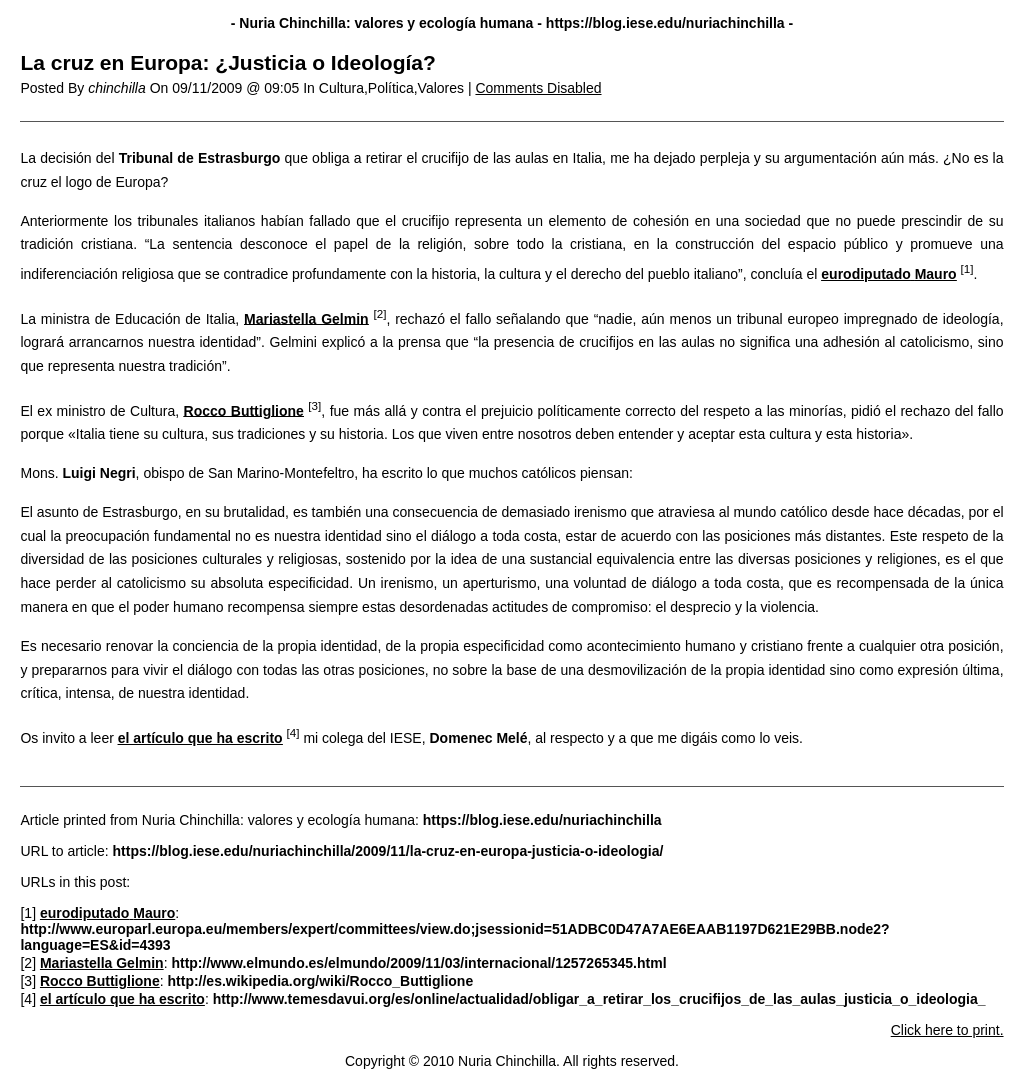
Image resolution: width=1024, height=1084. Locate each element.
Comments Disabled (538, 88)
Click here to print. (947, 1030)
